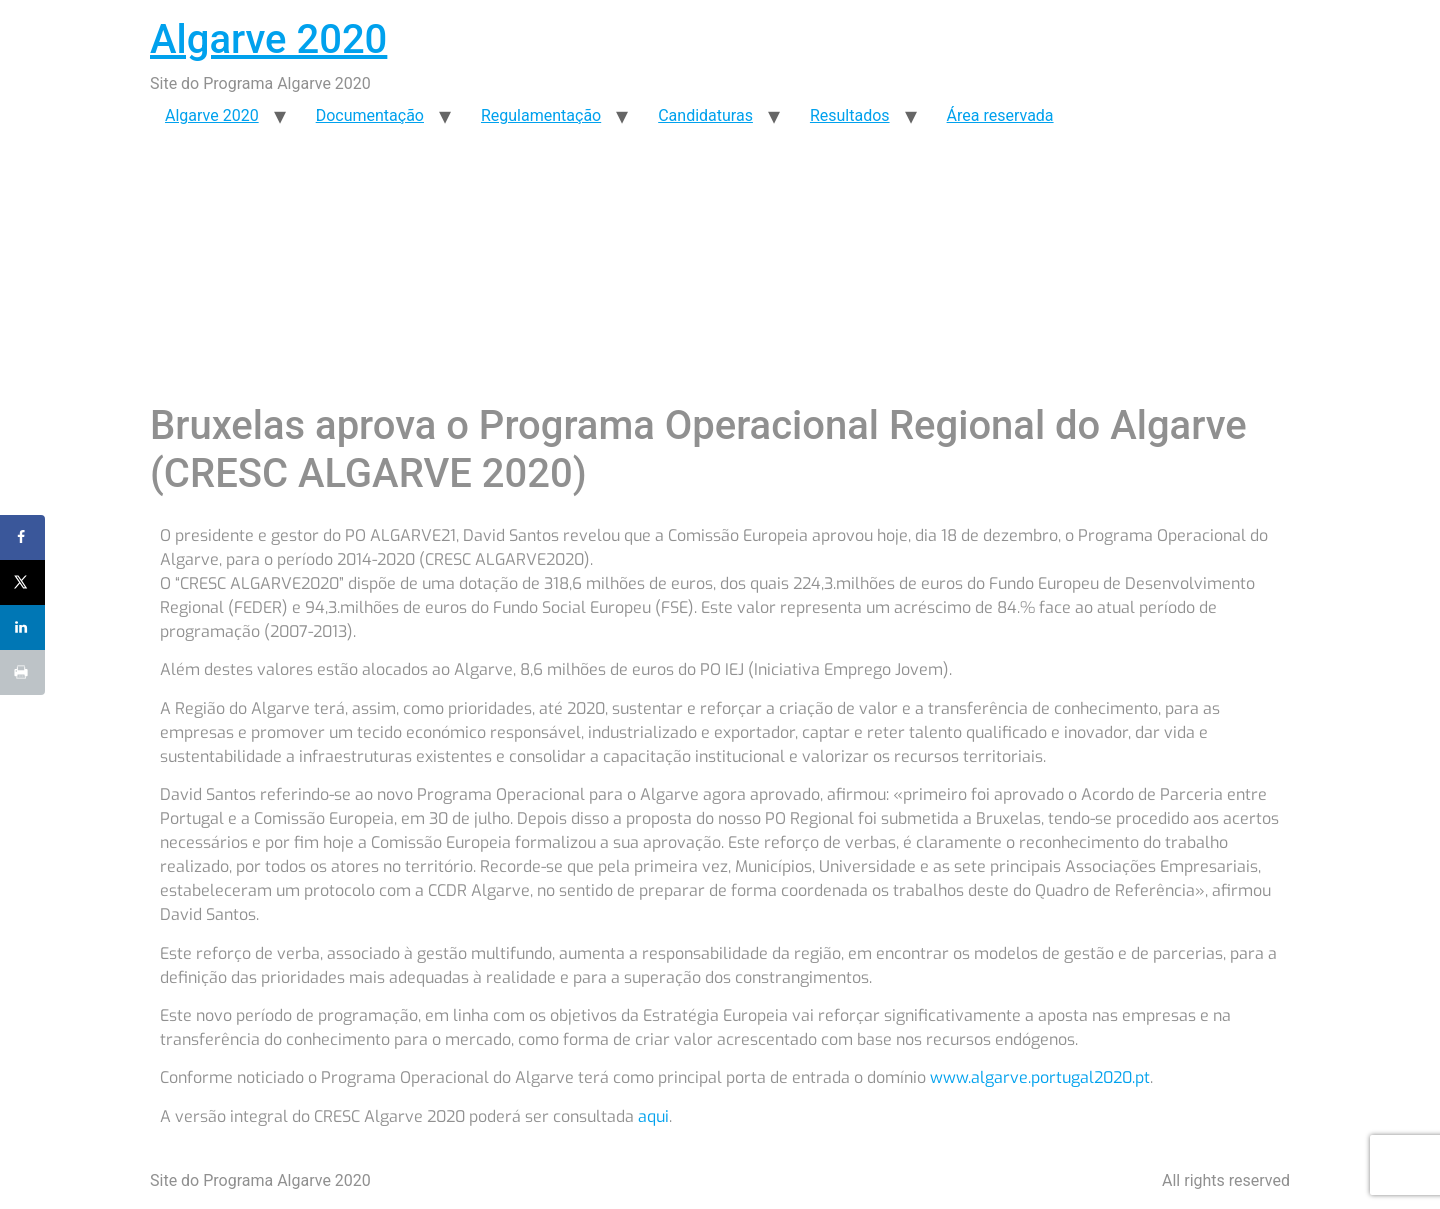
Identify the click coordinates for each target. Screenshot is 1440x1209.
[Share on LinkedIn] (22, 627)
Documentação (370, 115)
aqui (653, 1116)
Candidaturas (705, 115)
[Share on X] (22, 582)
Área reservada (1000, 115)
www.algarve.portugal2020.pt (1040, 1077)
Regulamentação (541, 115)
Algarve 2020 (268, 39)
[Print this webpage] (22, 672)
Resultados (850, 115)
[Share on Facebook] (22, 537)
